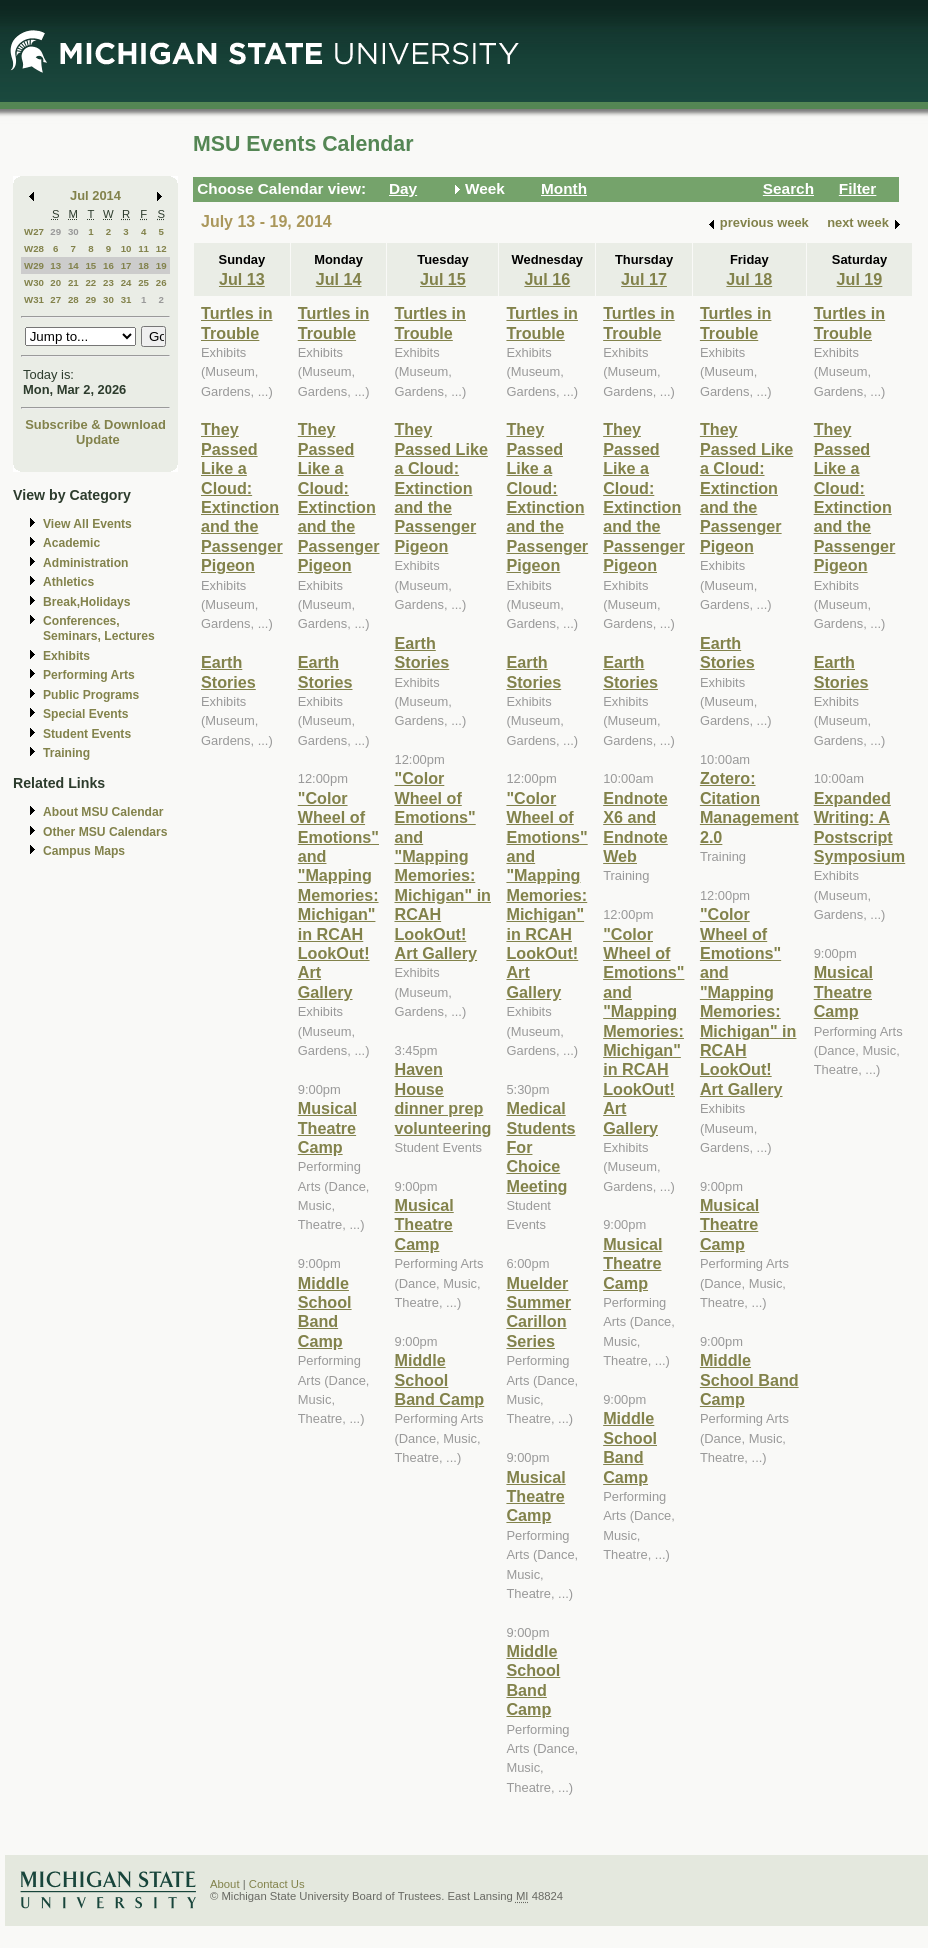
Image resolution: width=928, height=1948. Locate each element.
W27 (34, 231)
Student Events (87, 734)
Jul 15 (443, 279)
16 (108, 265)
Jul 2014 (95, 195)
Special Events (85, 714)
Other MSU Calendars (105, 832)
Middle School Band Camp (325, 1312)
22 (90, 282)
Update (98, 439)
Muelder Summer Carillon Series (538, 1312)
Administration (85, 563)
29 (55, 231)
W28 (34, 248)
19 (161, 265)
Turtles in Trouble (237, 322)
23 (108, 282)
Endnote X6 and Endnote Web (635, 827)
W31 (34, 299)
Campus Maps (84, 851)
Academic (71, 543)
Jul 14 (339, 279)
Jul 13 (242, 279)
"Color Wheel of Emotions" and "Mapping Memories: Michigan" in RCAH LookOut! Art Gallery (338, 895)
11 (143, 248)
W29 (34, 265)
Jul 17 (644, 279)
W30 (34, 282)
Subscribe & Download (95, 424)
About (225, 1884)
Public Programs (91, 695)
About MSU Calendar (103, 812)
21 (73, 282)
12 (161, 248)
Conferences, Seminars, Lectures (99, 628)
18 (143, 265)
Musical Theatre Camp (327, 1127)
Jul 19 (860, 279)
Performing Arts (89, 675)
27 (55, 299)
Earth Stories (228, 671)
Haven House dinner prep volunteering (442, 1098)
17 (126, 265)
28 (73, 299)
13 (55, 265)
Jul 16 (547, 279)
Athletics (68, 582)
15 (90, 265)
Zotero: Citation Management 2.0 (749, 807)
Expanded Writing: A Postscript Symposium (860, 827)
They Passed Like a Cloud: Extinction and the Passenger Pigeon (242, 497)
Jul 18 (749, 279)
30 (73, 231)
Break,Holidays (87, 602)
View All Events (87, 524)
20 (55, 282)
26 (161, 282)
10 (126, 248)
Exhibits (66, 656)
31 (126, 299)
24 (126, 282)
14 (73, 265)
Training (66, 753)
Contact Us (277, 1884)
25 (143, 282)
